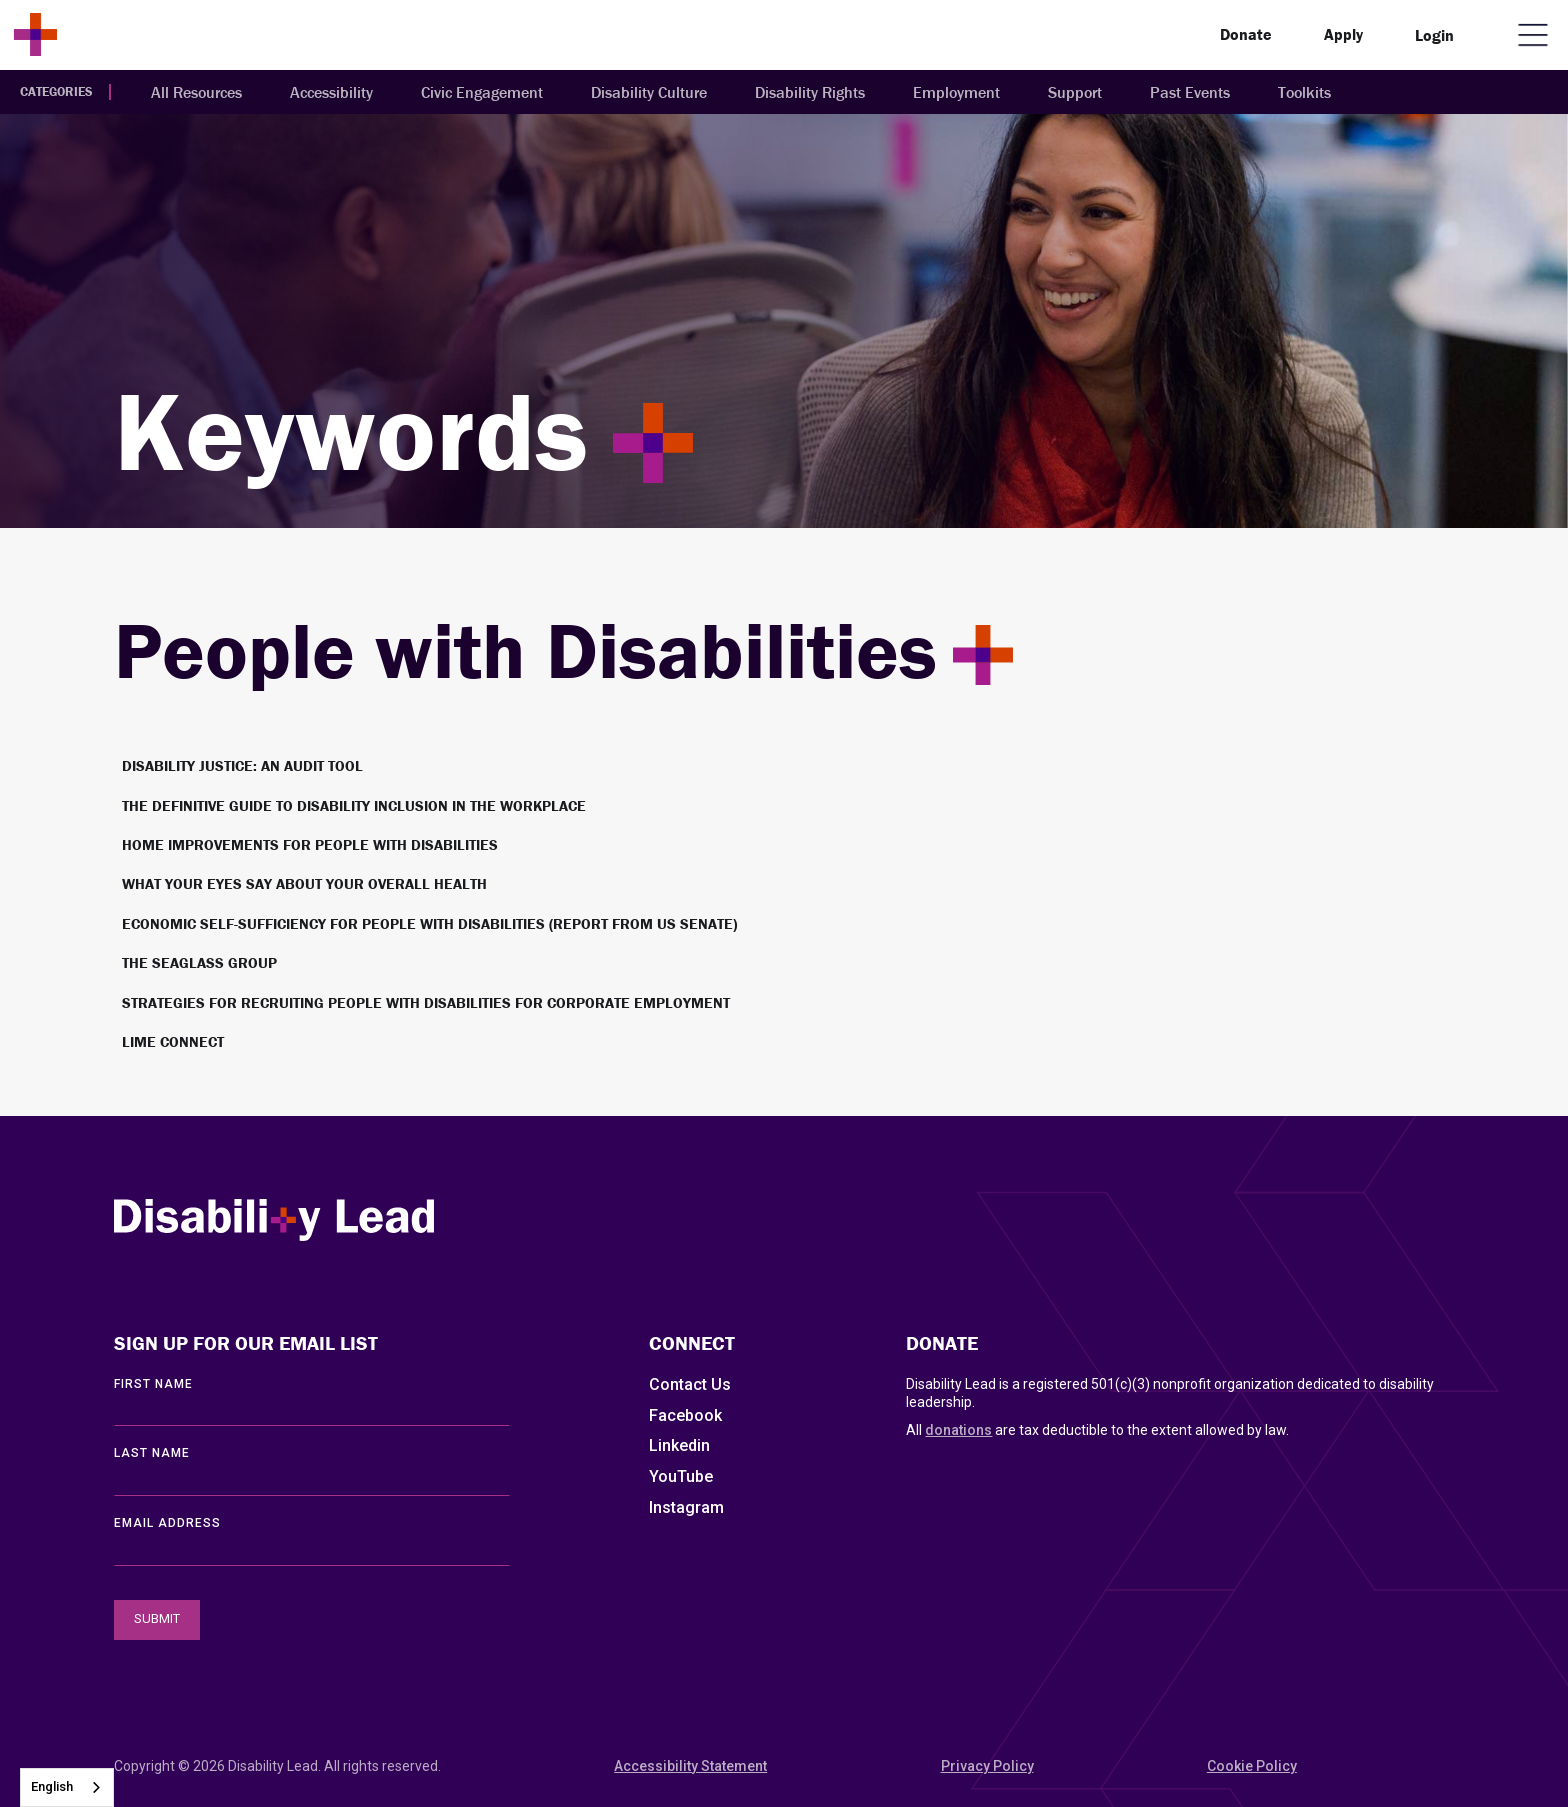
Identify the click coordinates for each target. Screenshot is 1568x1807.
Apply (1343, 34)
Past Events (1190, 92)
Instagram (686, 1507)
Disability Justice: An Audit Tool (242, 765)
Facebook (685, 1415)
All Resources (196, 92)
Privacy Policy (987, 1766)
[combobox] (67, 1787)
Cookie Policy (1252, 1766)
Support (1075, 92)
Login (1434, 35)
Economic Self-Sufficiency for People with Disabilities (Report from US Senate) (429, 923)
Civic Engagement (482, 92)
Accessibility (331, 92)
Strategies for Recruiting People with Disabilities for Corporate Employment (426, 1002)
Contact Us (690, 1384)
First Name (153, 1384)
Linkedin (679, 1445)
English (52, 1786)
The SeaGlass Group (199, 962)
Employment (956, 92)
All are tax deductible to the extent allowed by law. (1097, 1430)
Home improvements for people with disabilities (310, 844)
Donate (1246, 34)
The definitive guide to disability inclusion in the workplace (354, 805)
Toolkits (1304, 92)
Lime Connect (173, 1041)
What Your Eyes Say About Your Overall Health (304, 883)
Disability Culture (649, 92)
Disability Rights (810, 92)
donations (958, 1430)
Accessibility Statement (690, 1766)
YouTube (681, 1476)
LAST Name (152, 1453)
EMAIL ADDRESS (167, 1523)
